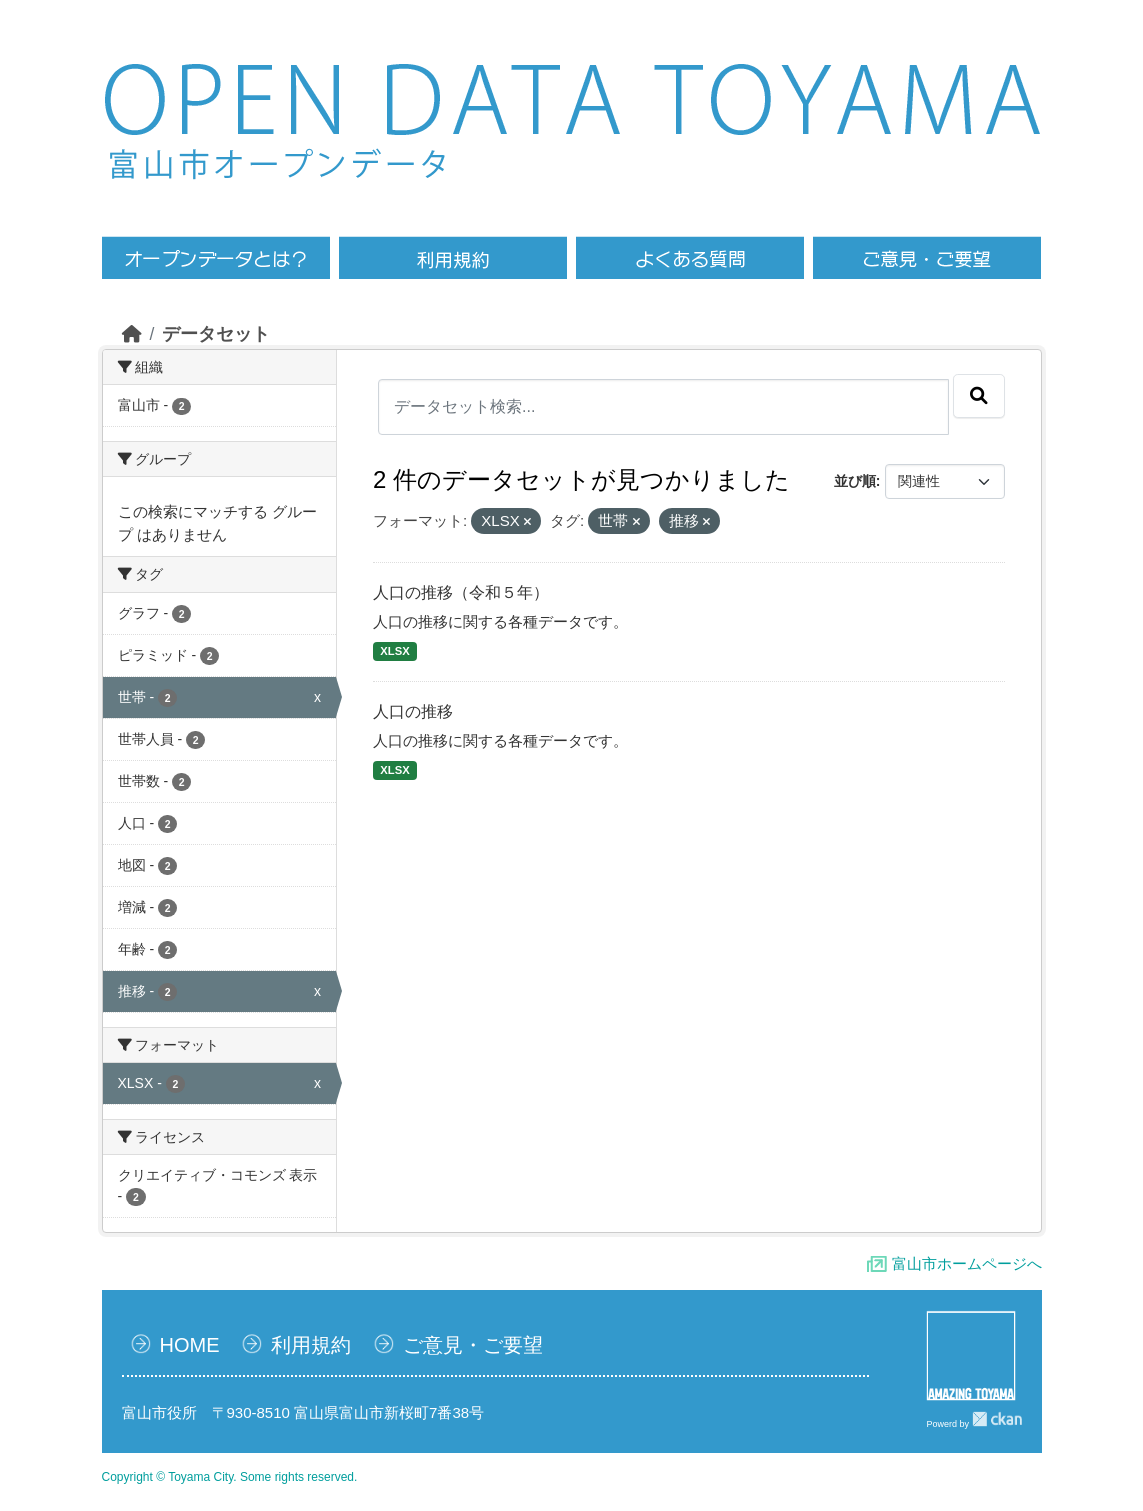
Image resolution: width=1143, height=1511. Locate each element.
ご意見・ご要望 (473, 1345)
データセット (216, 334)
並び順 (855, 481)
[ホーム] (132, 334)
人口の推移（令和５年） (461, 592)
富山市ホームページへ (967, 1263)
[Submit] (979, 396)
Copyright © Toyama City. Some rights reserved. (230, 1477)
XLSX (394, 651)
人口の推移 (413, 711)
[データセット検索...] (663, 407)
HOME (190, 1345)
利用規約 (311, 1345)
